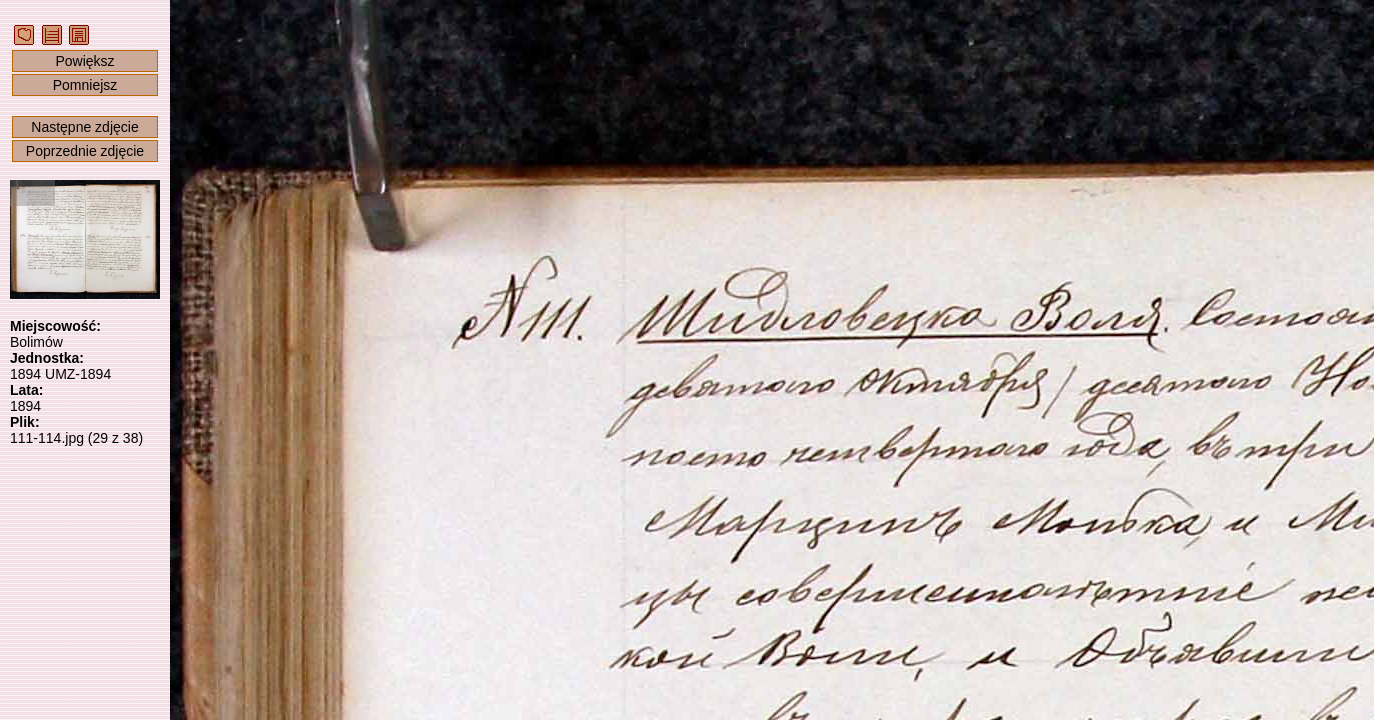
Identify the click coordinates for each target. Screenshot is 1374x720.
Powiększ (84, 61)
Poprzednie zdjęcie (85, 151)
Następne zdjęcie (84, 127)
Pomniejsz (85, 85)
